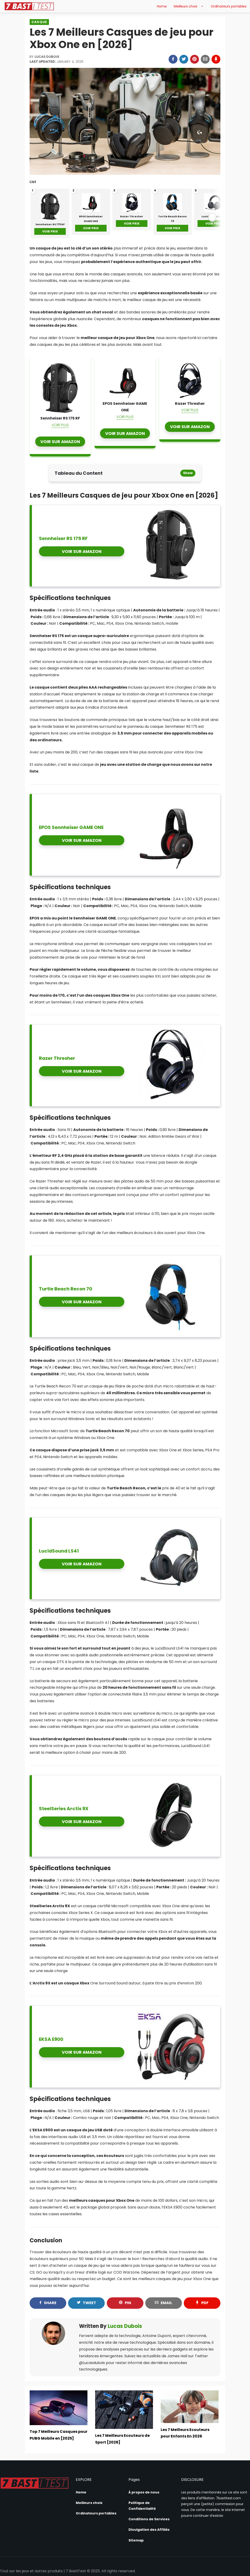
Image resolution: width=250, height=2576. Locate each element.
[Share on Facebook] (172, 59)
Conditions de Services (149, 2519)
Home (162, 6)
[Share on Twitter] (183, 59)
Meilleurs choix (190, 6)
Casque (39, 22)
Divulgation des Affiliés (149, 2529)
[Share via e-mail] (204, 59)
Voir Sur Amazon (81, 551)
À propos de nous (143, 2492)
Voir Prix (50, 231)
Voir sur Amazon (60, 441)
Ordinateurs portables (229, 6)
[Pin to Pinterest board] (193, 59)
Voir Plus (60, 425)
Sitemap (136, 2540)
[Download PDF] (215, 59)
